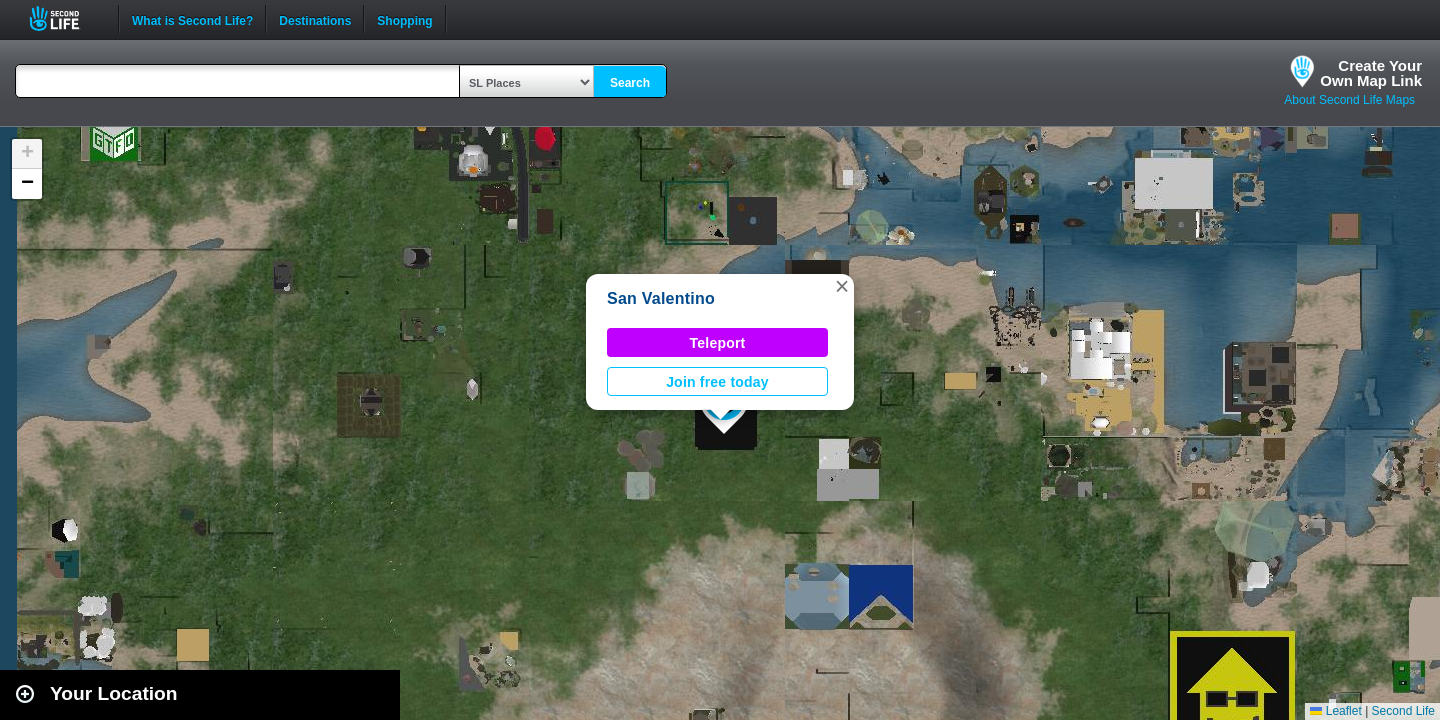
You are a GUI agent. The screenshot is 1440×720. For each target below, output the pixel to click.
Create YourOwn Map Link (1371, 73)
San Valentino (661, 298)
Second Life (65, 18)
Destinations (315, 19)
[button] (842, 286)
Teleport (718, 343)
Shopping (404, 19)
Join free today (717, 382)
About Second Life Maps (1349, 100)
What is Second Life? (192, 19)
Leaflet (1335, 711)
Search (630, 83)
